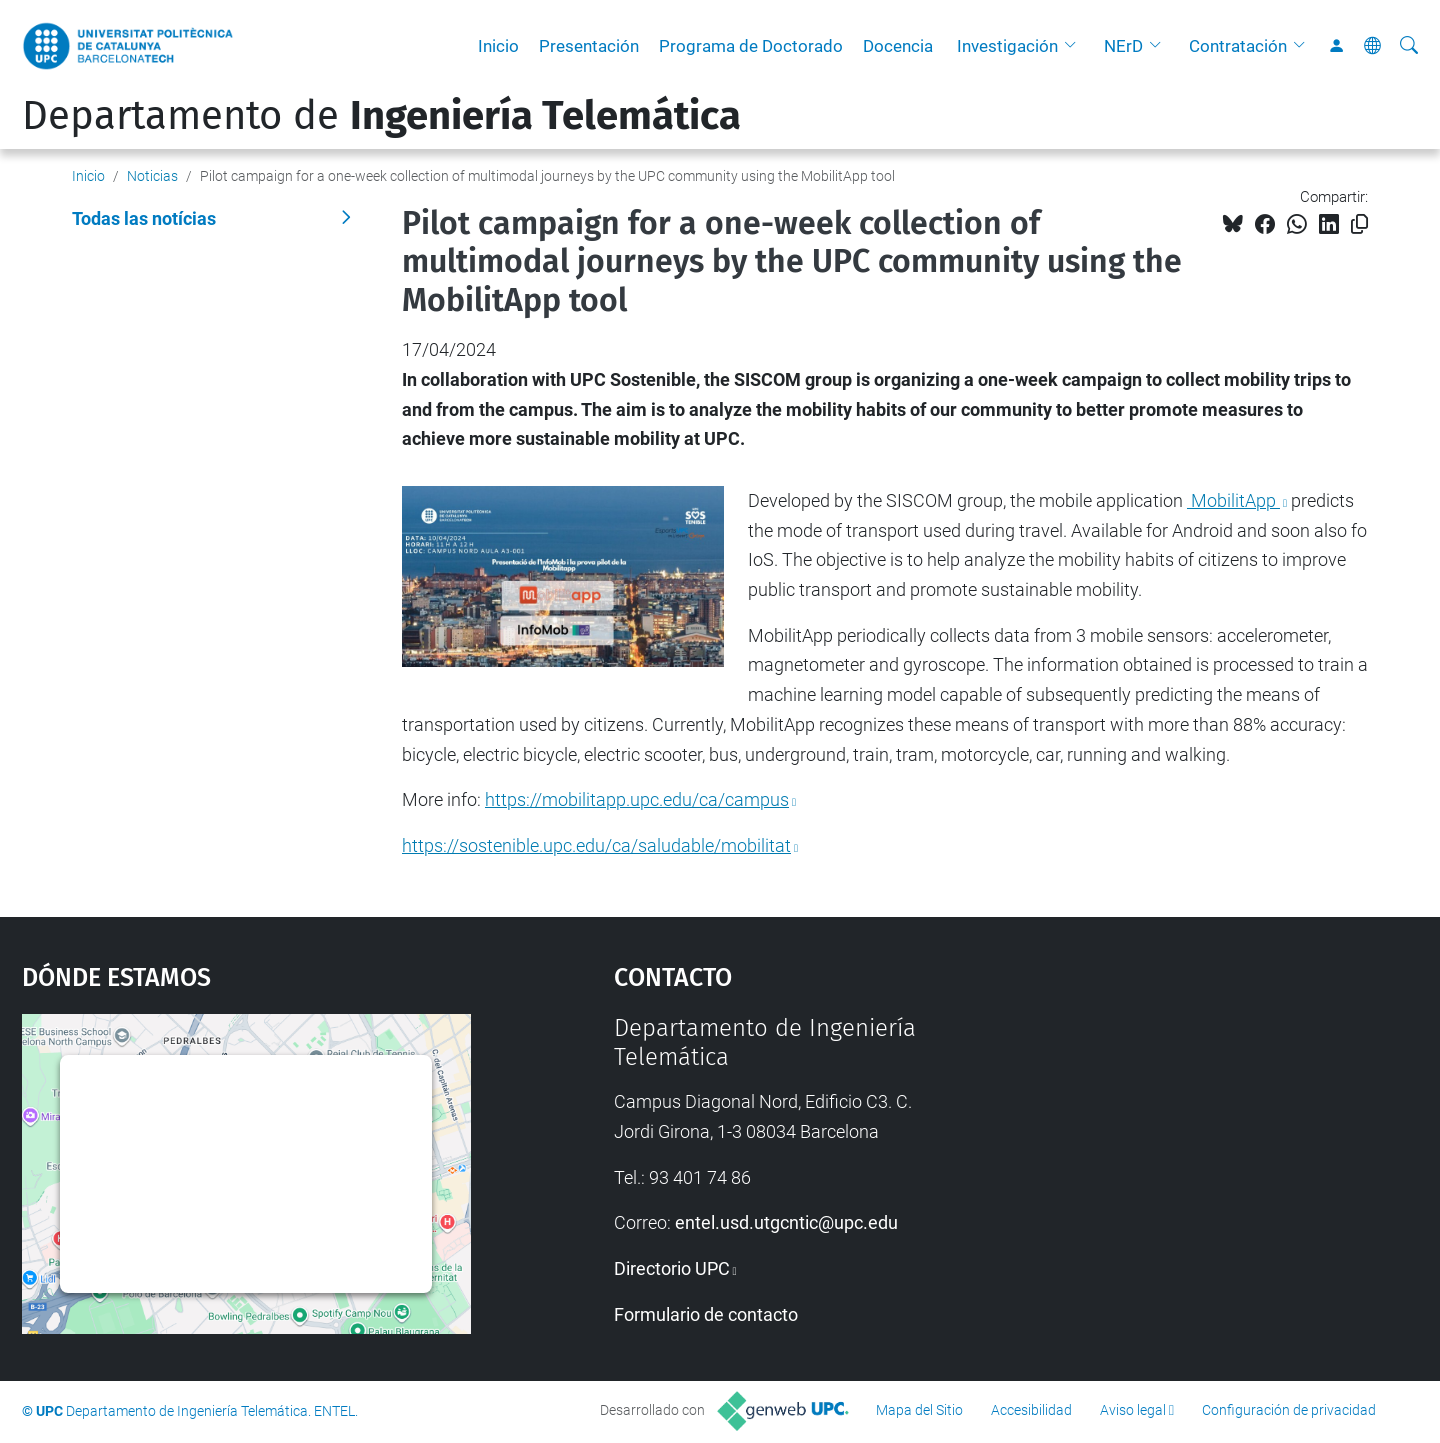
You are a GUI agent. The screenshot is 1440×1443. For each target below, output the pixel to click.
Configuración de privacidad (1289, 1410)
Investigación (1007, 46)
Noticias (152, 176)
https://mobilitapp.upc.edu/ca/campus (637, 799)
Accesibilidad (1031, 1410)
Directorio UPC (672, 1268)
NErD (1123, 46)
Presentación (589, 46)
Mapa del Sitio (919, 1410)
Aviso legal (1133, 1410)
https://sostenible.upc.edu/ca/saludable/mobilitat (596, 845)
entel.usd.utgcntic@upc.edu (786, 1222)
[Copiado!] (1359, 224)
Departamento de (381, 116)
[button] (1075, 46)
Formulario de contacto (706, 1314)
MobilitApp (1233, 500)
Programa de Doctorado (751, 46)
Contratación (1238, 46)
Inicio (498, 46)
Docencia (898, 46)
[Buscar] (1409, 46)
